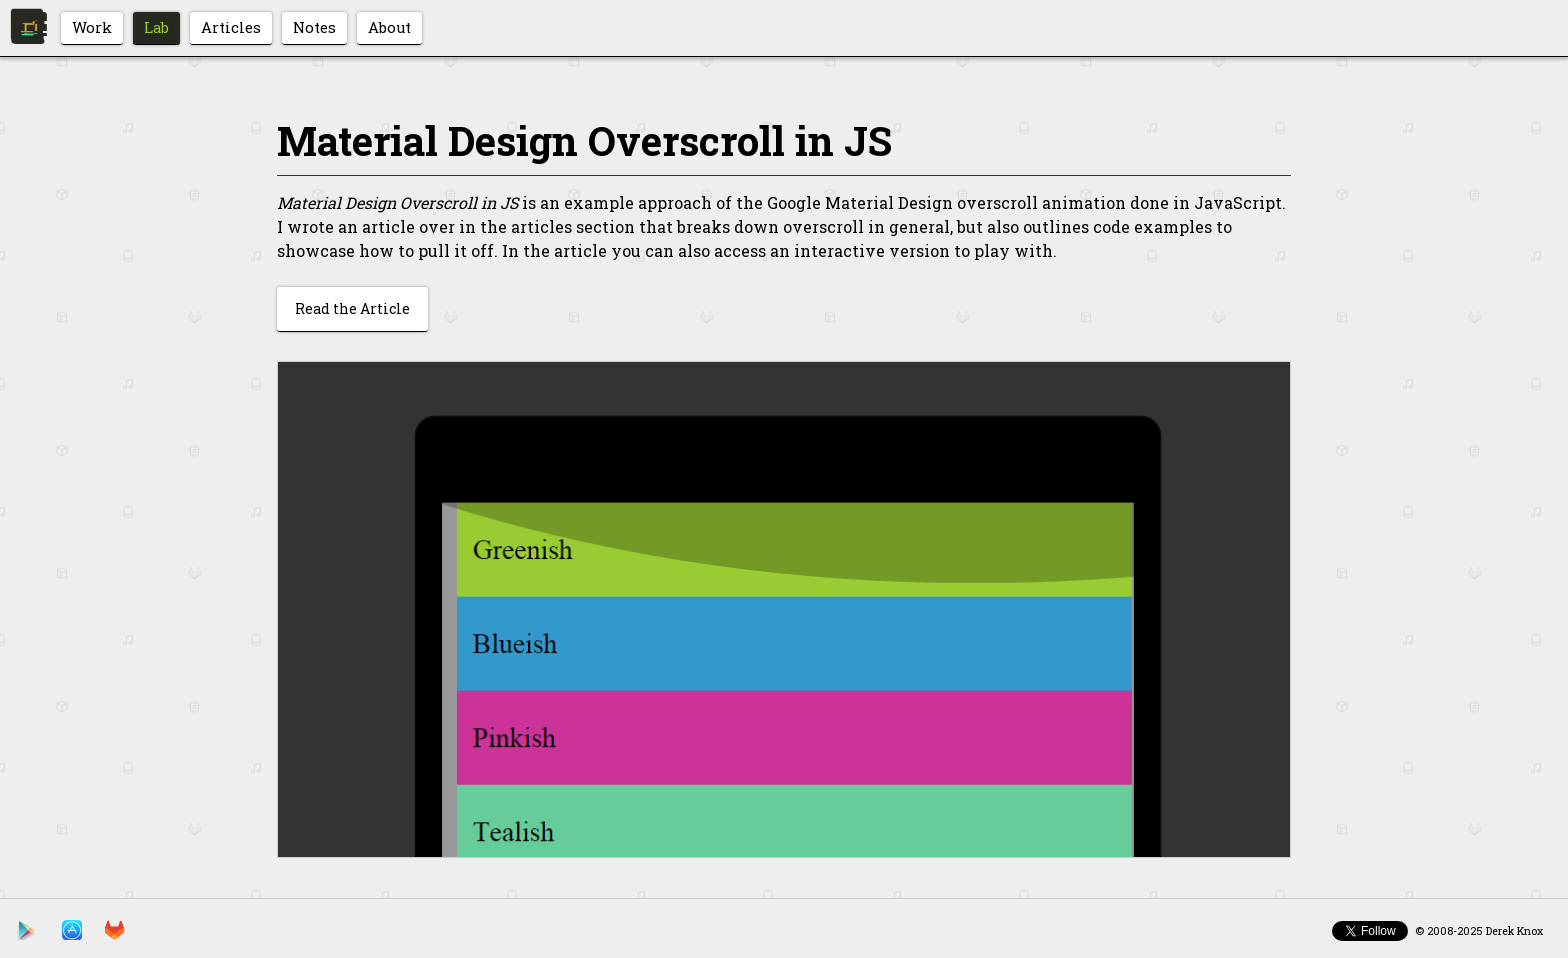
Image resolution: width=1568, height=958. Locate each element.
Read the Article (352, 308)
